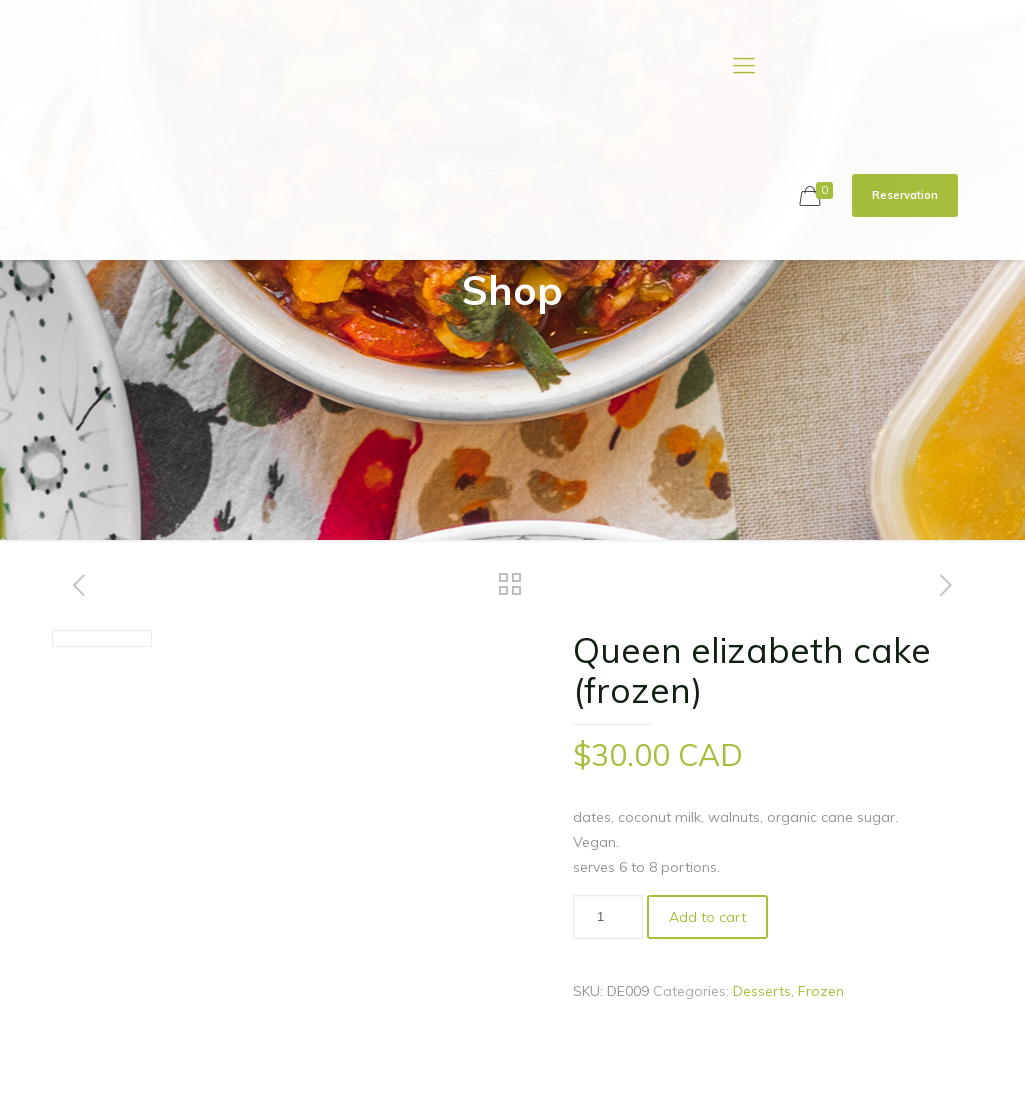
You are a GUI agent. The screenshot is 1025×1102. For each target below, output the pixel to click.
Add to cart (707, 917)
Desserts (762, 991)
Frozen (821, 991)
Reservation (905, 195)
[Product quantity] (608, 917)
